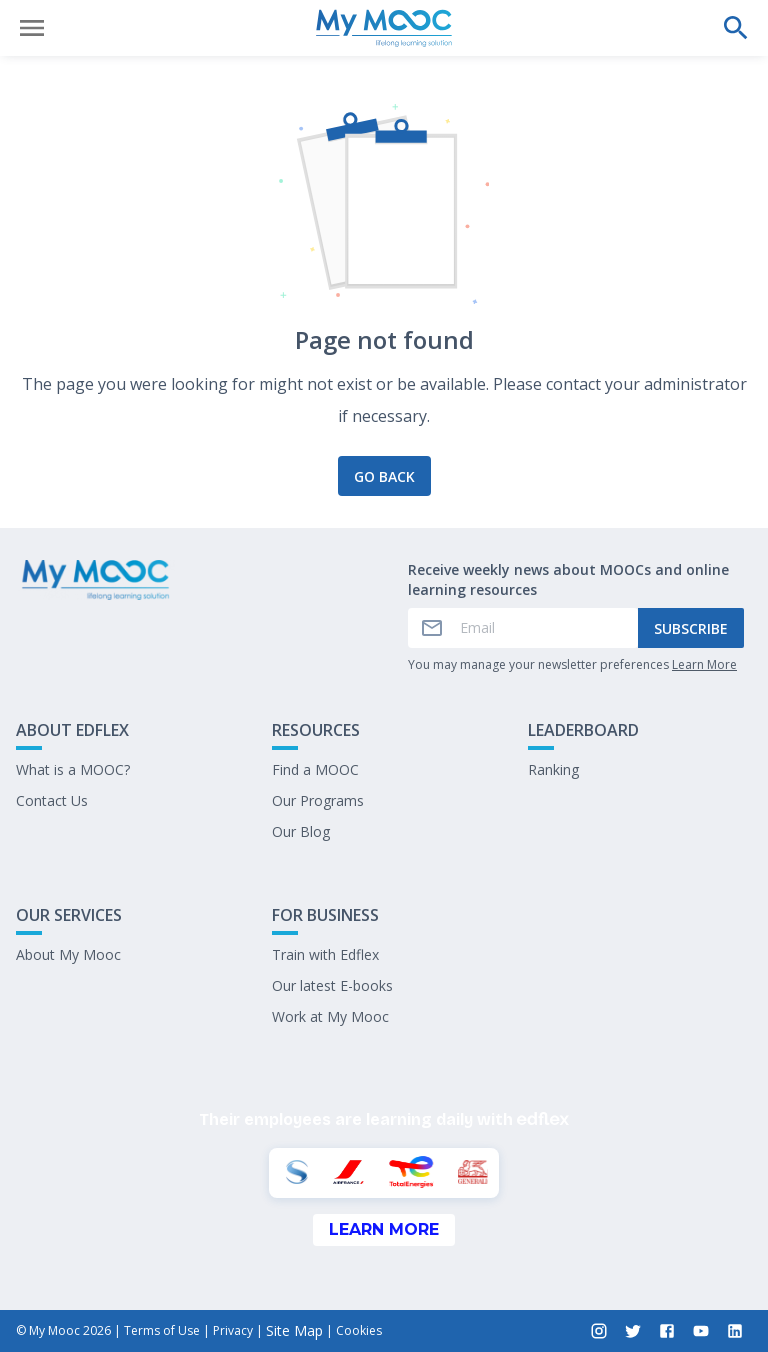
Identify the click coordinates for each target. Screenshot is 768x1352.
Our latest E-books (332, 985)
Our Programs (318, 800)
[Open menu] (32, 28)
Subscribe (691, 628)
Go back (384, 476)
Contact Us (52, 800)
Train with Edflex (325, 954)
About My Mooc (68, 954)
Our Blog (301, 831)
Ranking (553, 769)
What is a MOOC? (73, 769)
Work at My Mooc (330, 1016)
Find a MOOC (315, 769)
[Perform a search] (736, 28)
